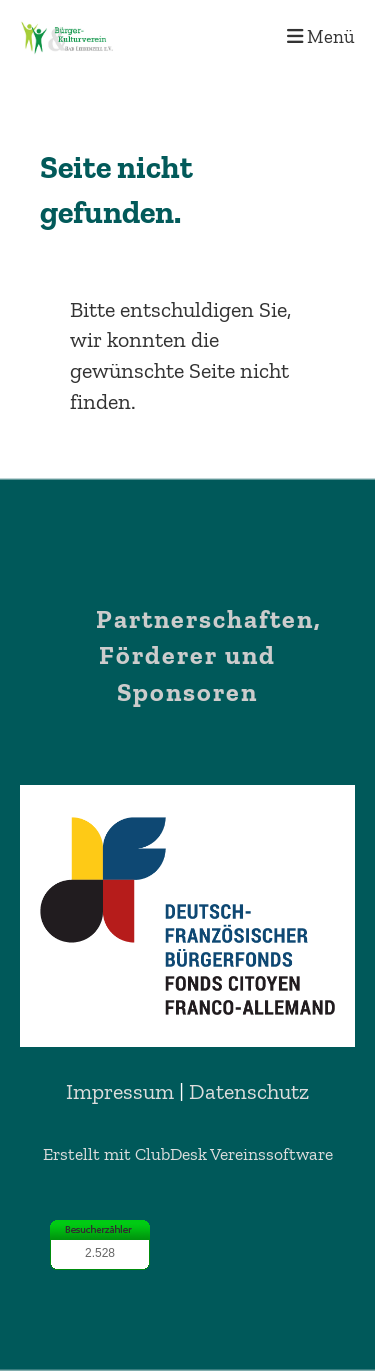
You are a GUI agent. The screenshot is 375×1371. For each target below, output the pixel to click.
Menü (321, 36)
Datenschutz (249, 1091)
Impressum (120, 1091)
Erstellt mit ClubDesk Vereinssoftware (188, 1154)
